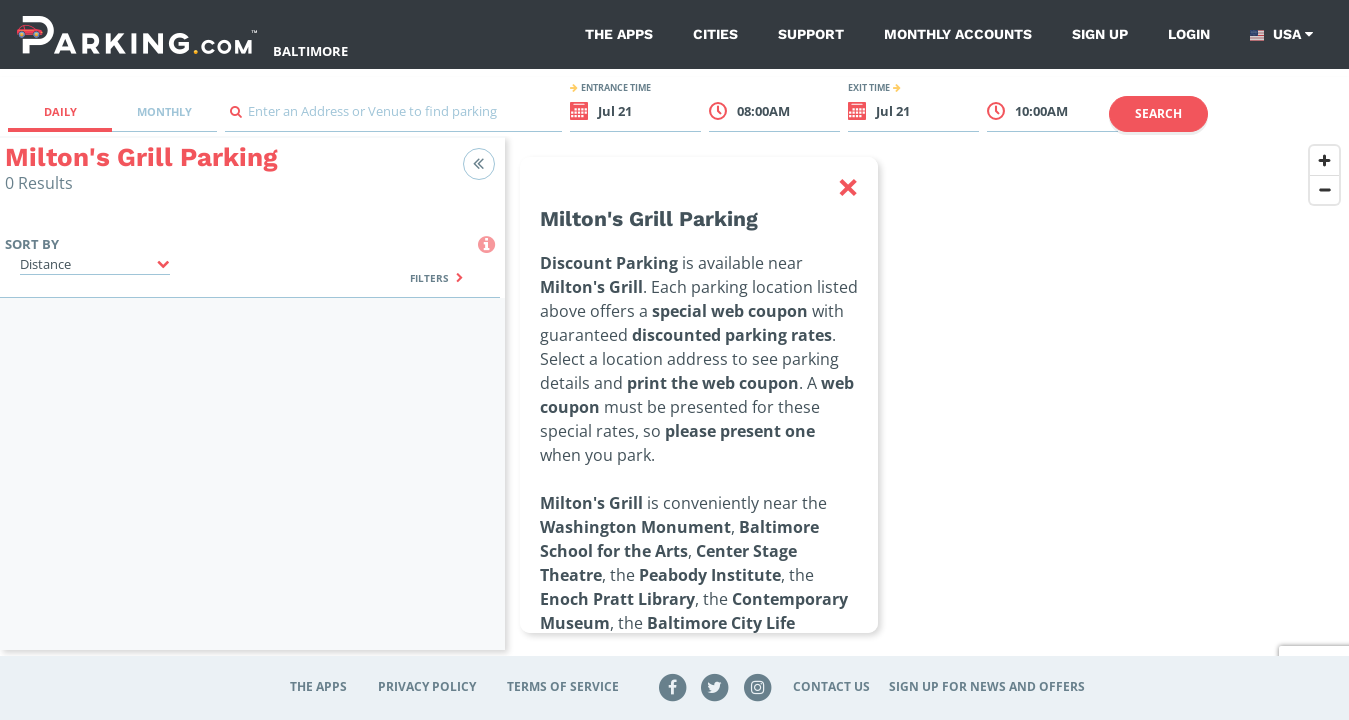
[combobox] (393, 116)
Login (1189, 34)
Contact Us (831, 686)
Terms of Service (563, 686)
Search (1158, 113)
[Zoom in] (1324, 160)
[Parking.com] (137, 34)
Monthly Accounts (958, 34)
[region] (927, 406)
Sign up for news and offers (987, 686)
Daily (60, 111)
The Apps (619, 34)
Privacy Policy (427, 686)
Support (811, 34)
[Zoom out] (1324, 189)
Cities (715, 34)
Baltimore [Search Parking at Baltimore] (310, 51)
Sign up (1100, 34)
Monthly (164, 111)
